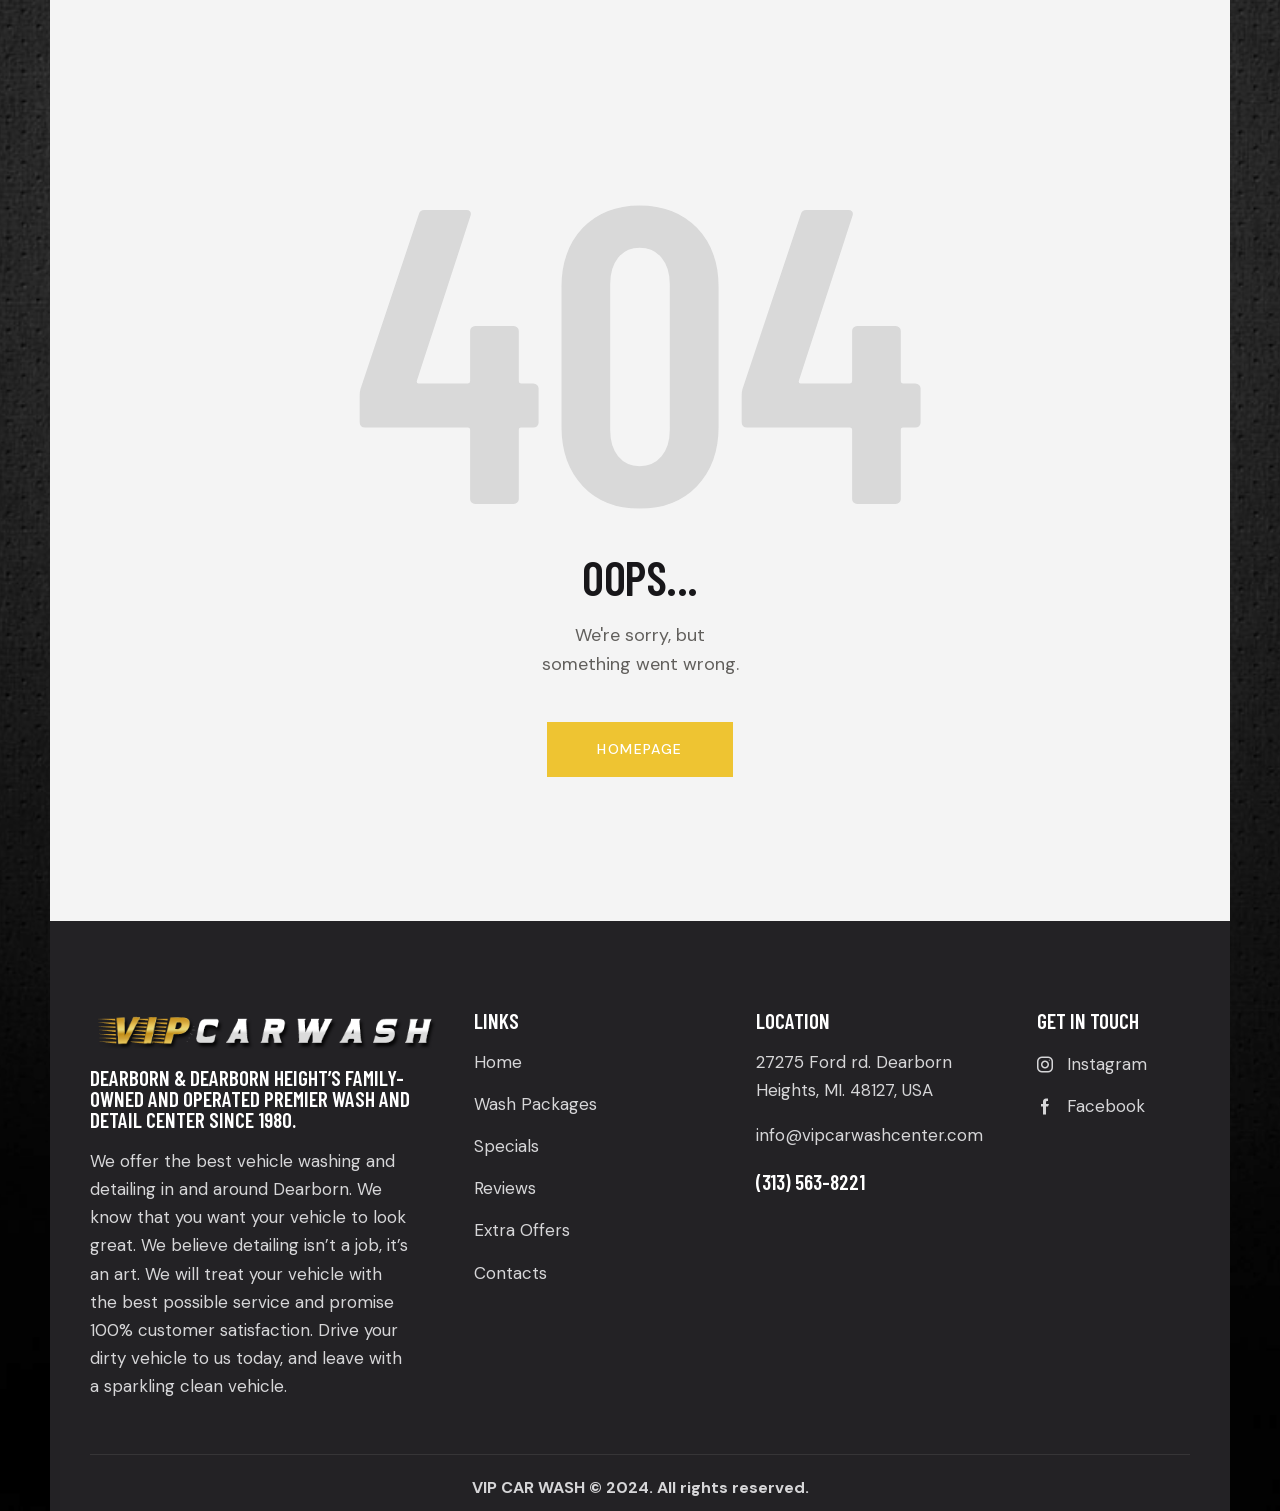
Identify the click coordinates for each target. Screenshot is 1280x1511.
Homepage (639, 749)
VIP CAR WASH (528, 1487)
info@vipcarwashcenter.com (869, 1135)
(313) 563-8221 (810, 1181)
